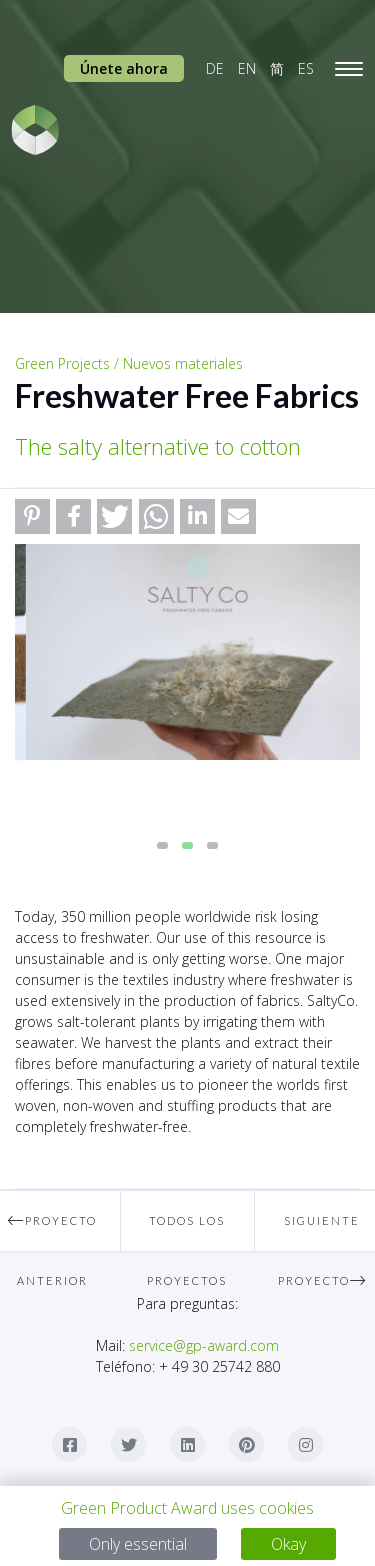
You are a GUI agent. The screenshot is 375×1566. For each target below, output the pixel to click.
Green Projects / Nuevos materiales (129, 363)
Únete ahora (124, 68)
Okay (288, 1544)
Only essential (138, 1544)
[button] (32, 516)
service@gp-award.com (204, 1345)
